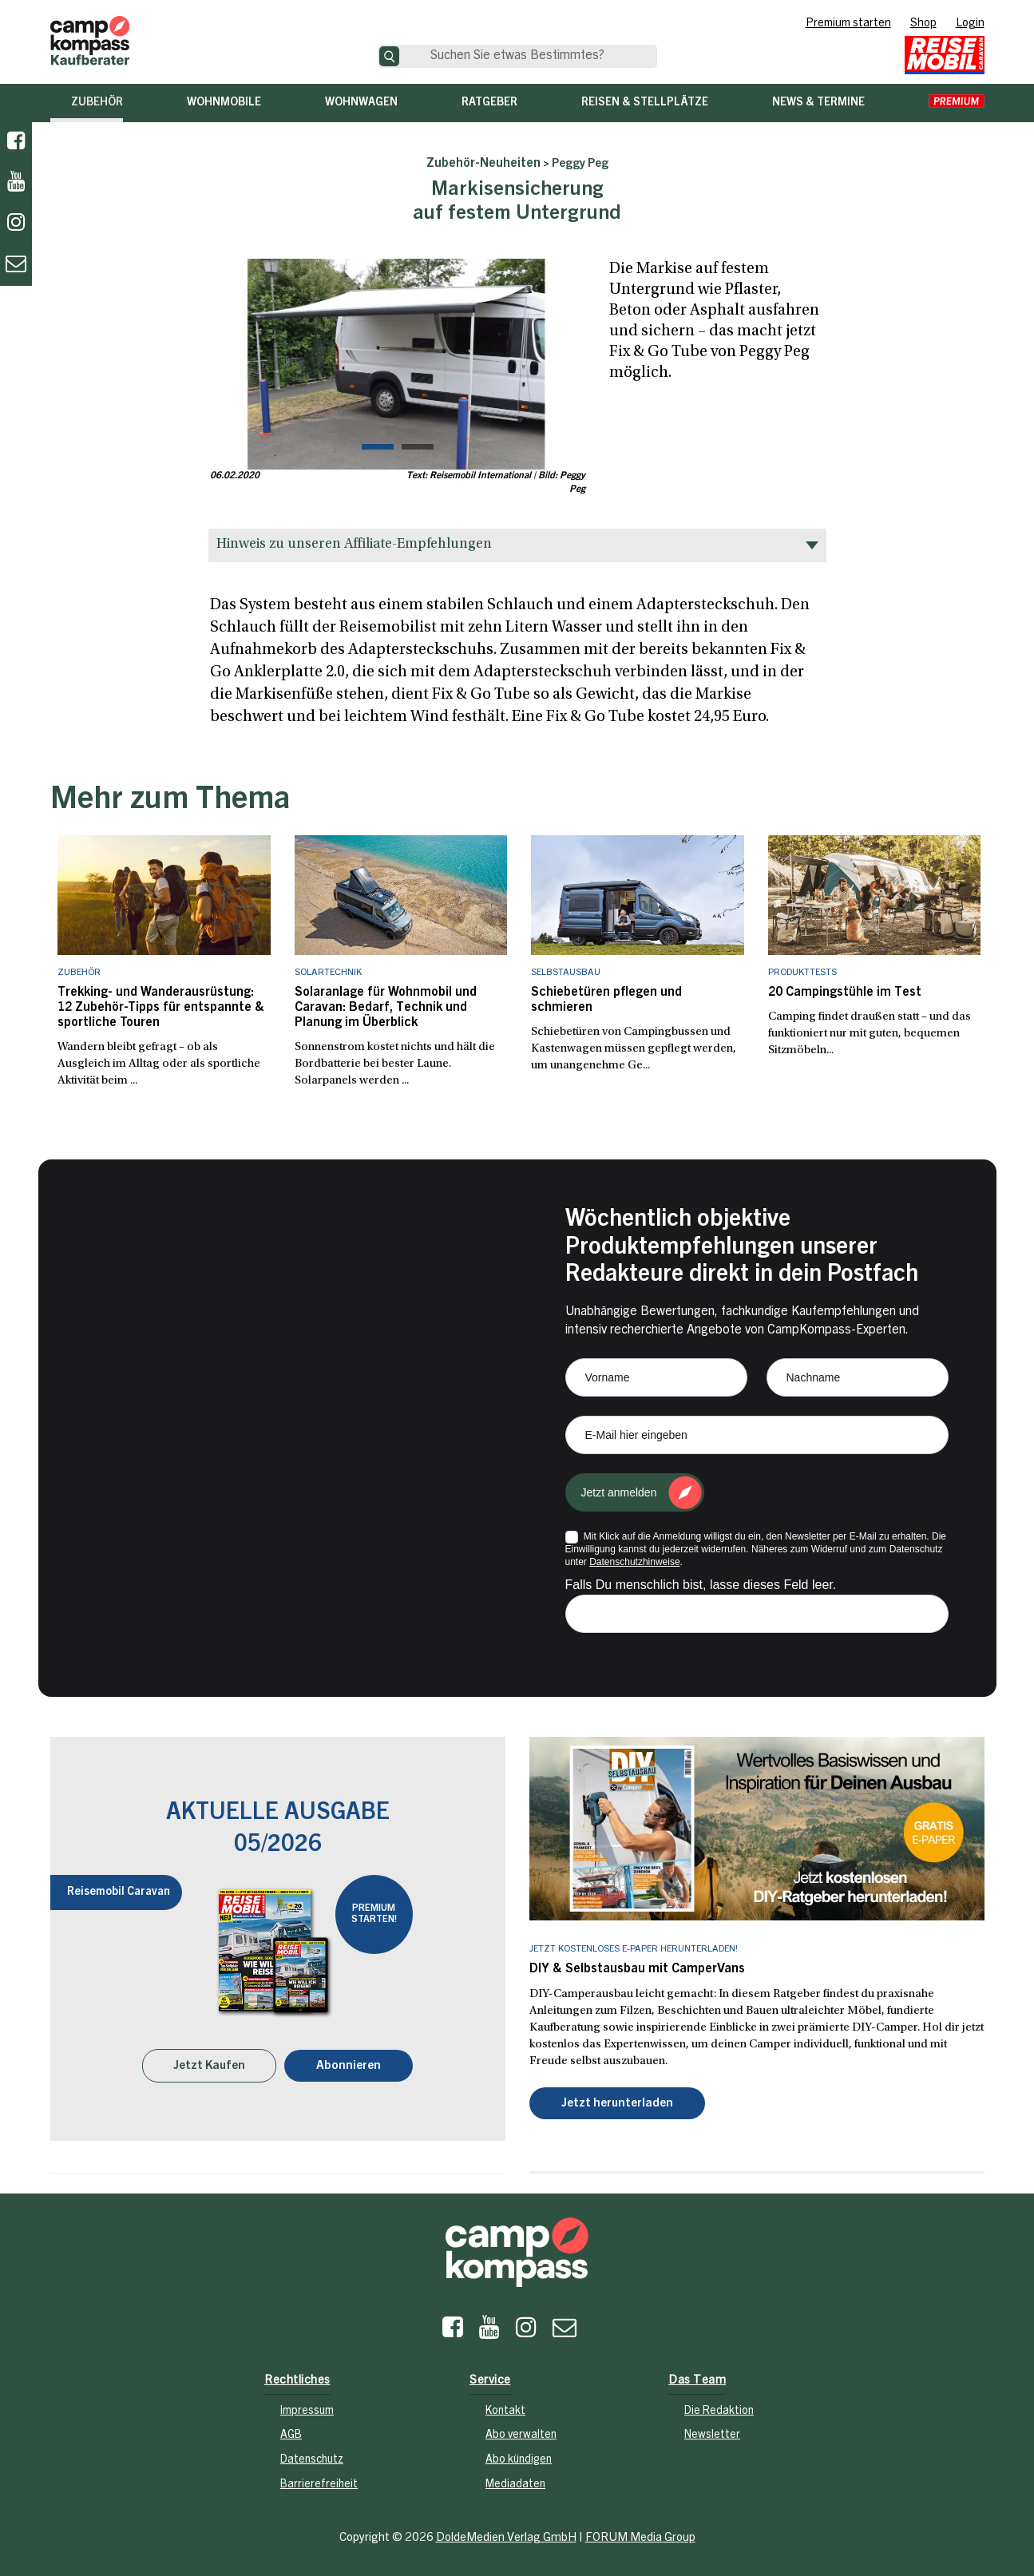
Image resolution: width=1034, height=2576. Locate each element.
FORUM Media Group (640, 2538)
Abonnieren (348, 2066)
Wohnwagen (361, 103)
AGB (291, 2435)
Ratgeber (489, 103)
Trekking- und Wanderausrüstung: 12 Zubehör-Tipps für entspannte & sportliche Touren (160, 1007)
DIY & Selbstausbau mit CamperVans (637, 1969)
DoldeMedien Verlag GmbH (506, 2538)
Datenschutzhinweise (634, 1561)
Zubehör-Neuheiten (483, 163)
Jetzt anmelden (619, 1492)
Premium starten (848, 24)
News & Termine (818, 103)
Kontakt (505, 2411)
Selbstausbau (565, 972)
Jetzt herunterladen (617, 2104)
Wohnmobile (224, 103)
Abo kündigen (518, 2460)
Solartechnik (328, 972)
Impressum (307, 2411)
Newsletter (712, 2435)
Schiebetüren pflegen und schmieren (606, 1000)
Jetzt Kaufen (209, 2066)
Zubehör (97, 103)
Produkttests (802, 972)
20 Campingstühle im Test (844, 992)
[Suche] (389, 56)
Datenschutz (311, 2460)
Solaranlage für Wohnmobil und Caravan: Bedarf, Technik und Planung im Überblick (386, 1007)
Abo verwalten (521, 2435)
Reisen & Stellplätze (644, 103)
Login (970, 24)
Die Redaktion (719, 2411)
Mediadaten (515, 2485)
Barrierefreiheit (319, 2485)
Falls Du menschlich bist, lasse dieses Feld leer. (701, 1584)
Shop (923, 24)
